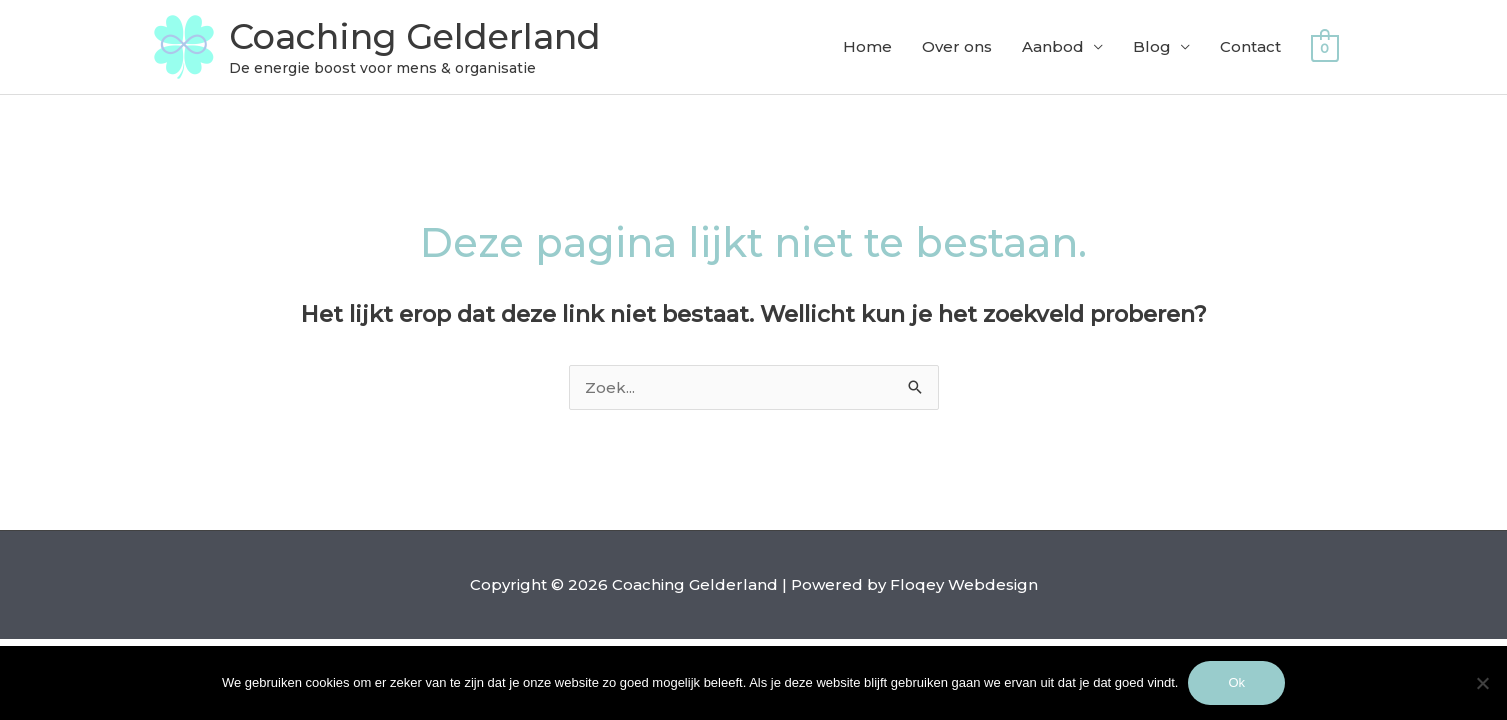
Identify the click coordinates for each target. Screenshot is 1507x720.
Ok (1236, 682)
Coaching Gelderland (415, 36)
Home (867, 46)
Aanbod (1053, 46)
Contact (1250, 46)
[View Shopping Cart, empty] (1324, 47)
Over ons (957, 46)
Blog (1152, 46)
